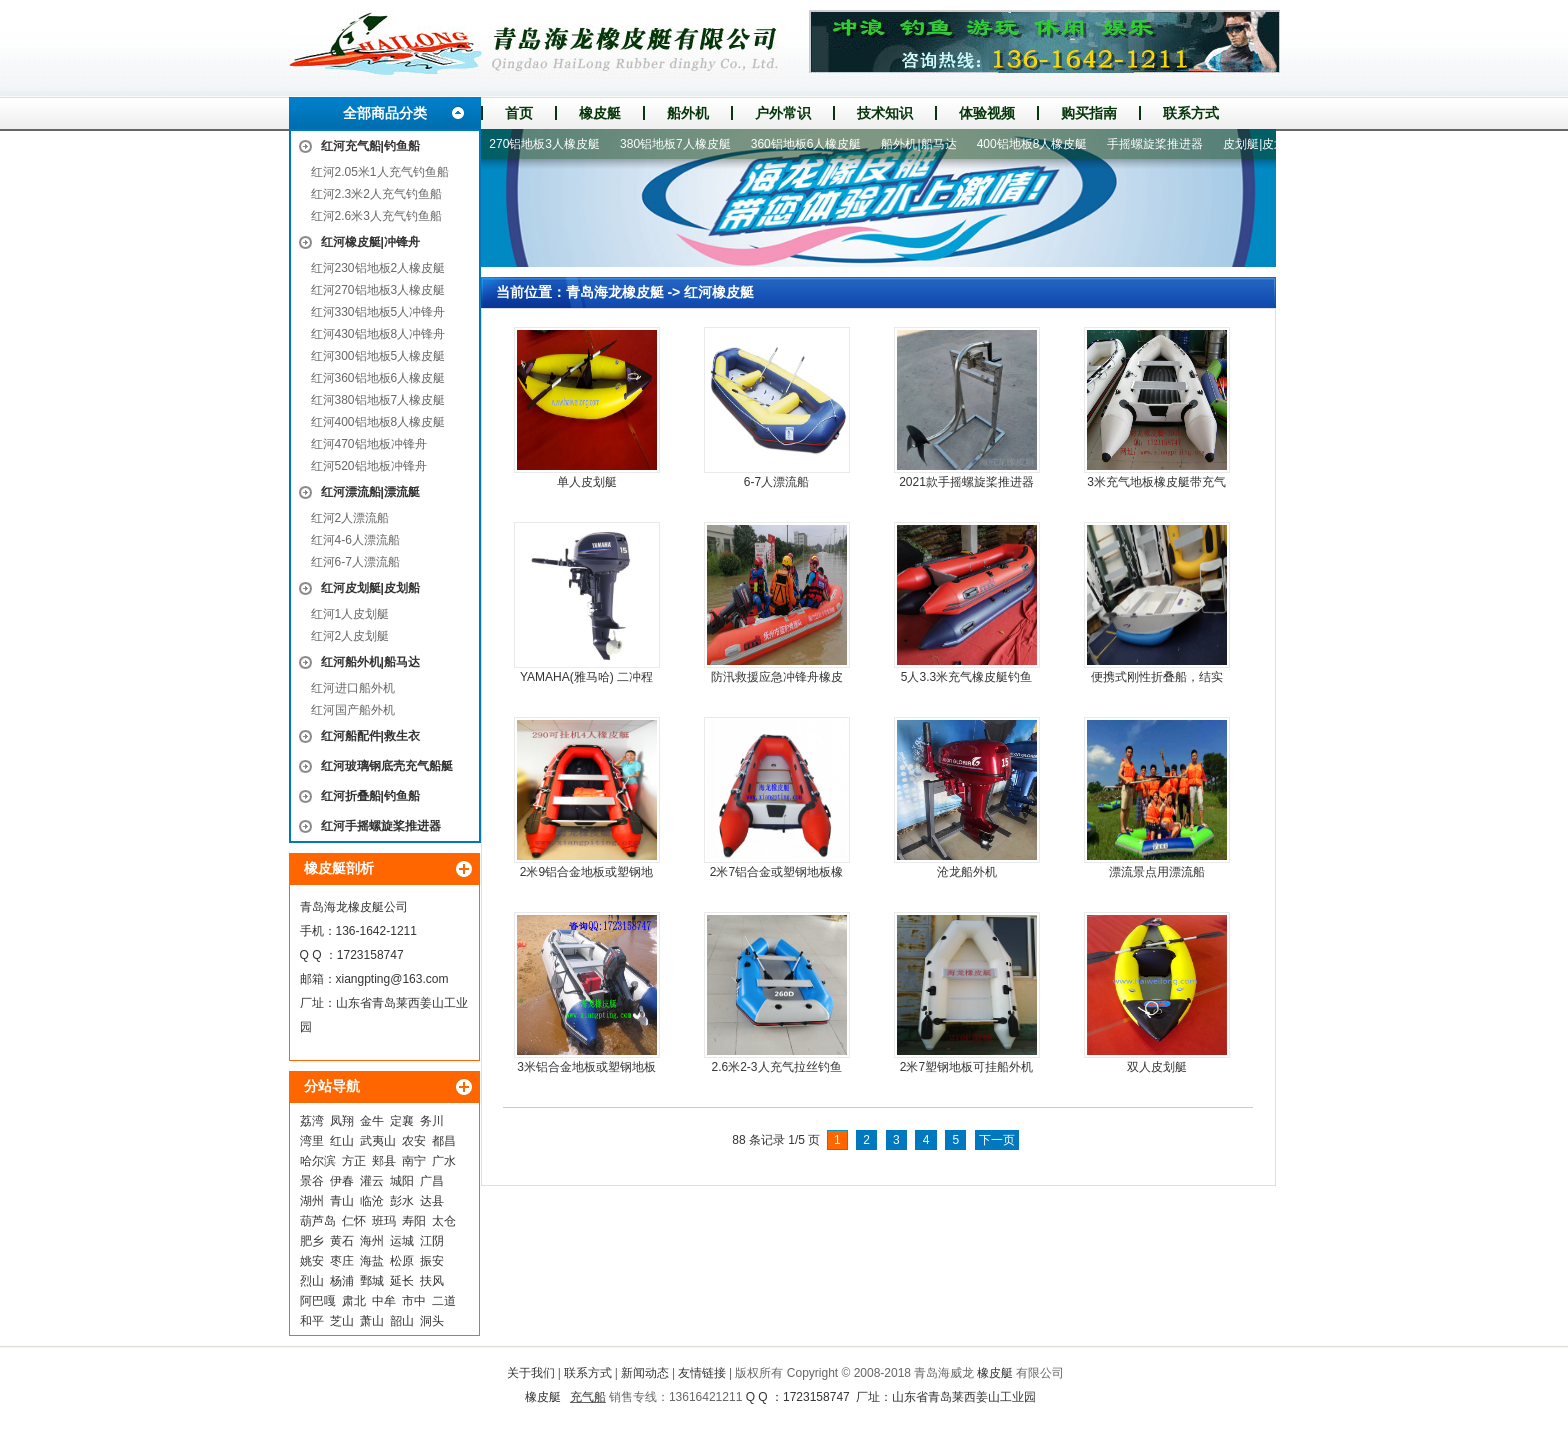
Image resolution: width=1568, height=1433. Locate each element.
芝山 (342, 1321)
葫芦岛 (318, 1221)
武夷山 (378, 1141)
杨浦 (342, 1281)
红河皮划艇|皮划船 (370, 588)
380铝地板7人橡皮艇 (681, 144)
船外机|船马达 (924, 144)
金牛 (372, 1121)
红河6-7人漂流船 (355, 562)
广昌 (432, 1181)
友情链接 (702, 1373)
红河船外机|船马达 (370, 662)
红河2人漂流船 (350, 518)
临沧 (372, 1201)
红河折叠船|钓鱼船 (370, 796)
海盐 (372, 1261)
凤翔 (342, 1121)
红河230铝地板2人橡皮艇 (378, 268)
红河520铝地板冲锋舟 (369, 466)
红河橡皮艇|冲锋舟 (370, 242)
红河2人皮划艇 (350, 636)
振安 (432, 1261)
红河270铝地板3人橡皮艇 (378, 290)
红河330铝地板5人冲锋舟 (378, 312)
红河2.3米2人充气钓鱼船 (376, 194)
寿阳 (414, 1221)
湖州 (312, 1201)
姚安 (312, 1261)
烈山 (312, 1281)
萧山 (372, 1321)
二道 (444, 1301)
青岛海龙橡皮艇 (615, 292)
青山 (342, 1201)
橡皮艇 (600, 113)
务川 (432, 1121)
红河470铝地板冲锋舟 (369, 444)
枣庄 (342, 1261)
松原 (402, 1261)
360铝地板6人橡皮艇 (812, 144)
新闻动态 (645, 1373)
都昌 (444, 1141)
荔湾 (312, 1121)
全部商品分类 (385, 113)
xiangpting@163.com (392, 979)
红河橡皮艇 (719, 292)
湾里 (312, 1141)
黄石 (342, 1241)
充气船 (588, 1397)
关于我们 (531, 1373)
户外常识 (783, 113)
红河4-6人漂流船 (355, 540)
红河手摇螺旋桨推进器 (381, 826)
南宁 (414, 1161)
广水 (444, 1161)
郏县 (384, 1161)
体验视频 (987, 113)
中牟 (384, 1301)
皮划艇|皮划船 (1266, 144)
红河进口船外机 (353, 688)
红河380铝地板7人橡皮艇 (378, 400)
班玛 (384, 1221)
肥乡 (312, 1241)
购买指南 (1089, 113)
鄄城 (372, 1281)
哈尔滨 (318, 1161)
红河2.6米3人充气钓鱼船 (376, 216)
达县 (432, 1201)
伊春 (342, 1181)
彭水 (402, 1201)
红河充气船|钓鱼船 (370, 146)
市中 (414, 1301)
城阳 (402, 1181)
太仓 (444, 1221)
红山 (342, 1141)
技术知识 (885, 113)
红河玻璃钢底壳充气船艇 (387, 766)
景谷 (312, 1181)
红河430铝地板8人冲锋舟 (378, 334)
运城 (402, 1241)
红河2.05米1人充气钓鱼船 (380, 172)
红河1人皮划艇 (350, 614)
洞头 (432, 1321)
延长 (402, 1281)
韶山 (402, 1321)
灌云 (372, 1181)
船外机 (688, 113)
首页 (519, 113)
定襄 (402, 1121)
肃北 (354, 1301)
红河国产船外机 (353, 710)
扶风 (432, 1281)
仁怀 (354, 1221)
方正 (354, 1161)
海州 (372, 1241)
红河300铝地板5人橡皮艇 (378, 356)
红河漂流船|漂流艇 (370, 492)
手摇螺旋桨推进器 (1161, 144)
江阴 (432, 1241)
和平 (312, 1321)
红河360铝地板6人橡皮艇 (378, 378)
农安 (414, 1141)
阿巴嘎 (318, 1301)
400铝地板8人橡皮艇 (1038, 144)
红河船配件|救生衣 (370, 736)
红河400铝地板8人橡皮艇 (378, 422)
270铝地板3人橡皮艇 (550, 144)
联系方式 (1191, 113)
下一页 (997, 1140)
